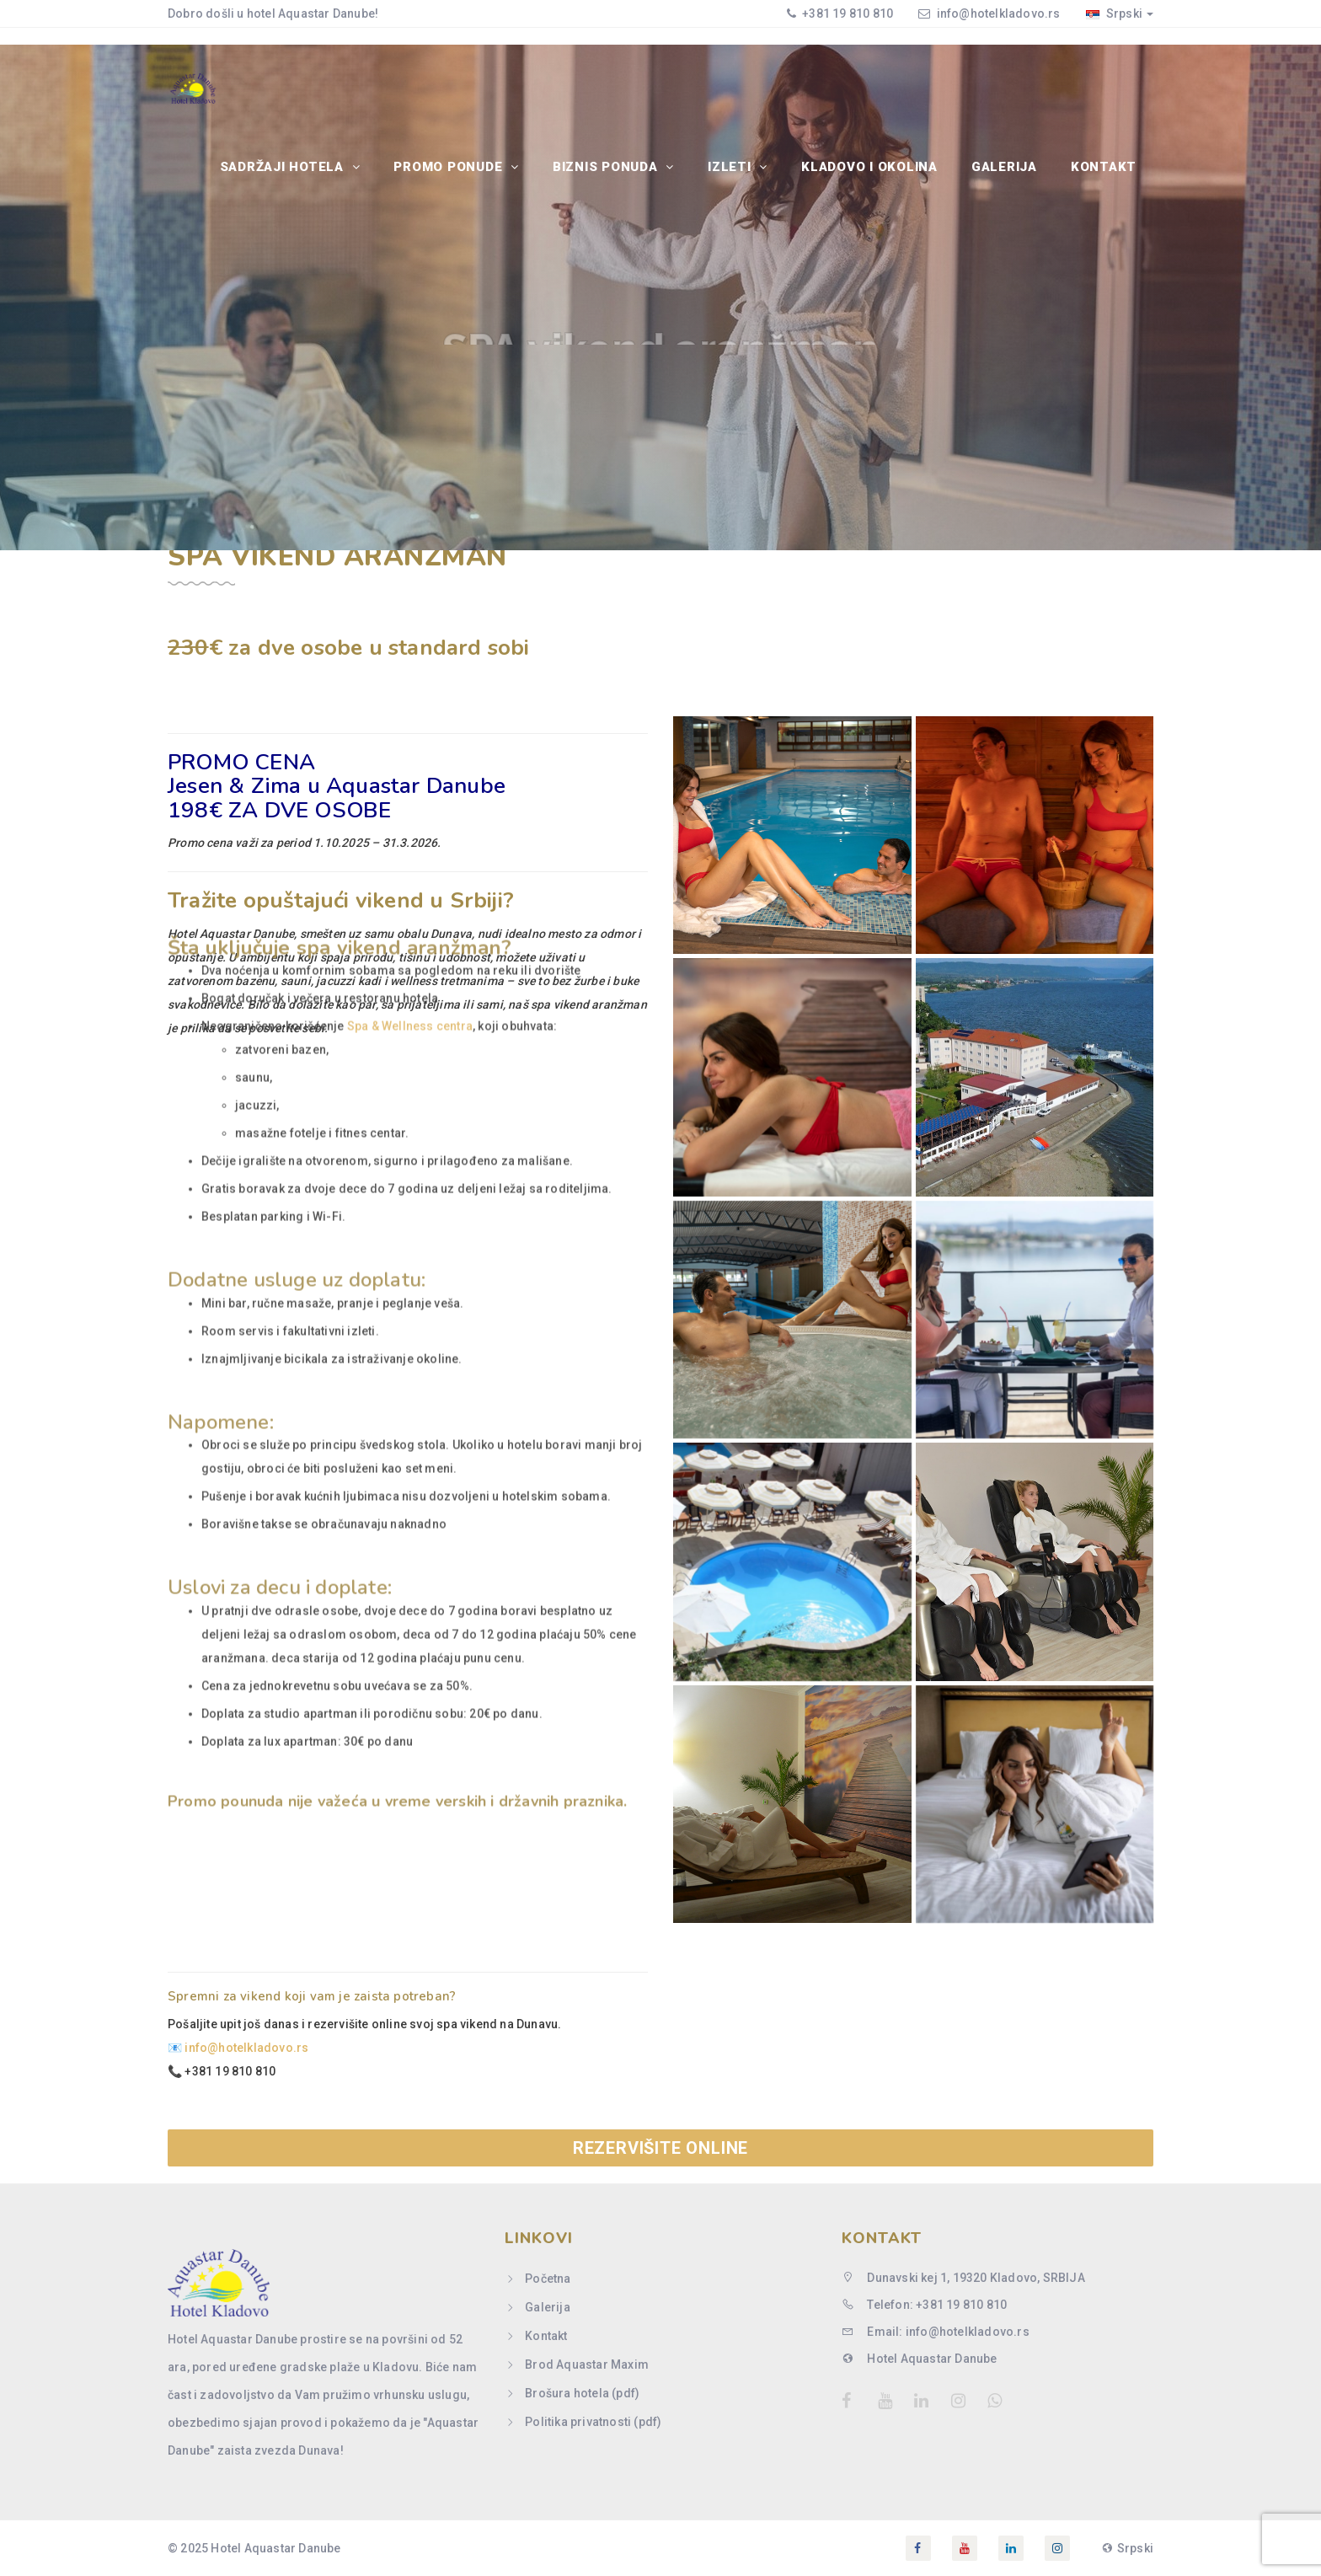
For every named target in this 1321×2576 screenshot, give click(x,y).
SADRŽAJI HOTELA (284, 166)
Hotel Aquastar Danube (919, 2358)
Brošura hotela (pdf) (582, 2393)
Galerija (1004, 166)
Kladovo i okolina (869, 166)
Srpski (1119, 13)
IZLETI (731, 166)
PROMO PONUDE (449, 166)
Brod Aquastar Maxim (587, 2364)
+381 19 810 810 (846, 13)
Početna (547, 2278)
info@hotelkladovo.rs (999, 13)
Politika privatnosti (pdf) (593, 2422)
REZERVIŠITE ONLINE (660, 2148)
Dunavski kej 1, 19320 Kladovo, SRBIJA (963, 2277)
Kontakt (1103, 166)
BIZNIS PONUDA (607, 166)
